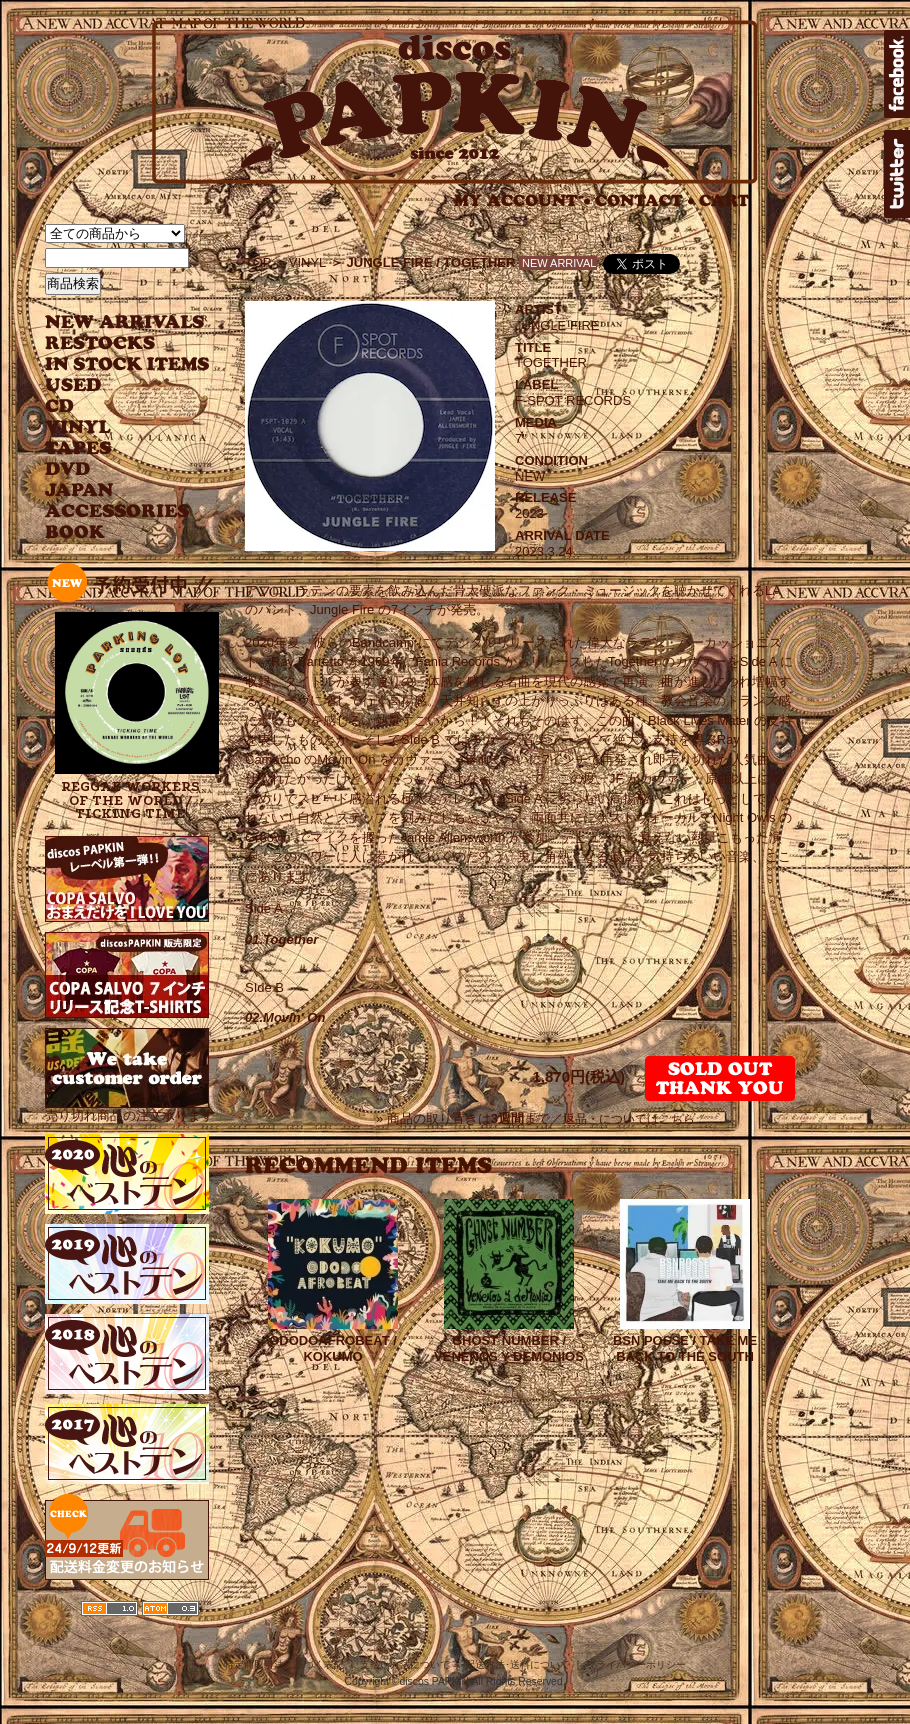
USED (112, 385)
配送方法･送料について (517, 1664)
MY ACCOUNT (522, 200)
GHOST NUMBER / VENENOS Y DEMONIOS (509, 1348)
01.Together (281, 939)
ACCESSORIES (117, 511)
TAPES (78, 448)
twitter (897, 174)
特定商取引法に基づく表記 (284, 1664)
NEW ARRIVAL (125, 322)
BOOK (76, 532)
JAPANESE (112, 490)
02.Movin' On (285, 1017)
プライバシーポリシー (636, 1664)
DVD (67, 469)
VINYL (80, 427)
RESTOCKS (112, 343)
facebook (897, 74)
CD (60, 406)
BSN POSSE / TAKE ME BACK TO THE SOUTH (685, 1348)
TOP (258, 262)
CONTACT (645, 200)
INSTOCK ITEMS (127, 364)
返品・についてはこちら (629, 1119)
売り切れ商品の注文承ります (129, 1107)
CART (724, 200)
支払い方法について (405, 1664)
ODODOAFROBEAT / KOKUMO (333, 1348)
